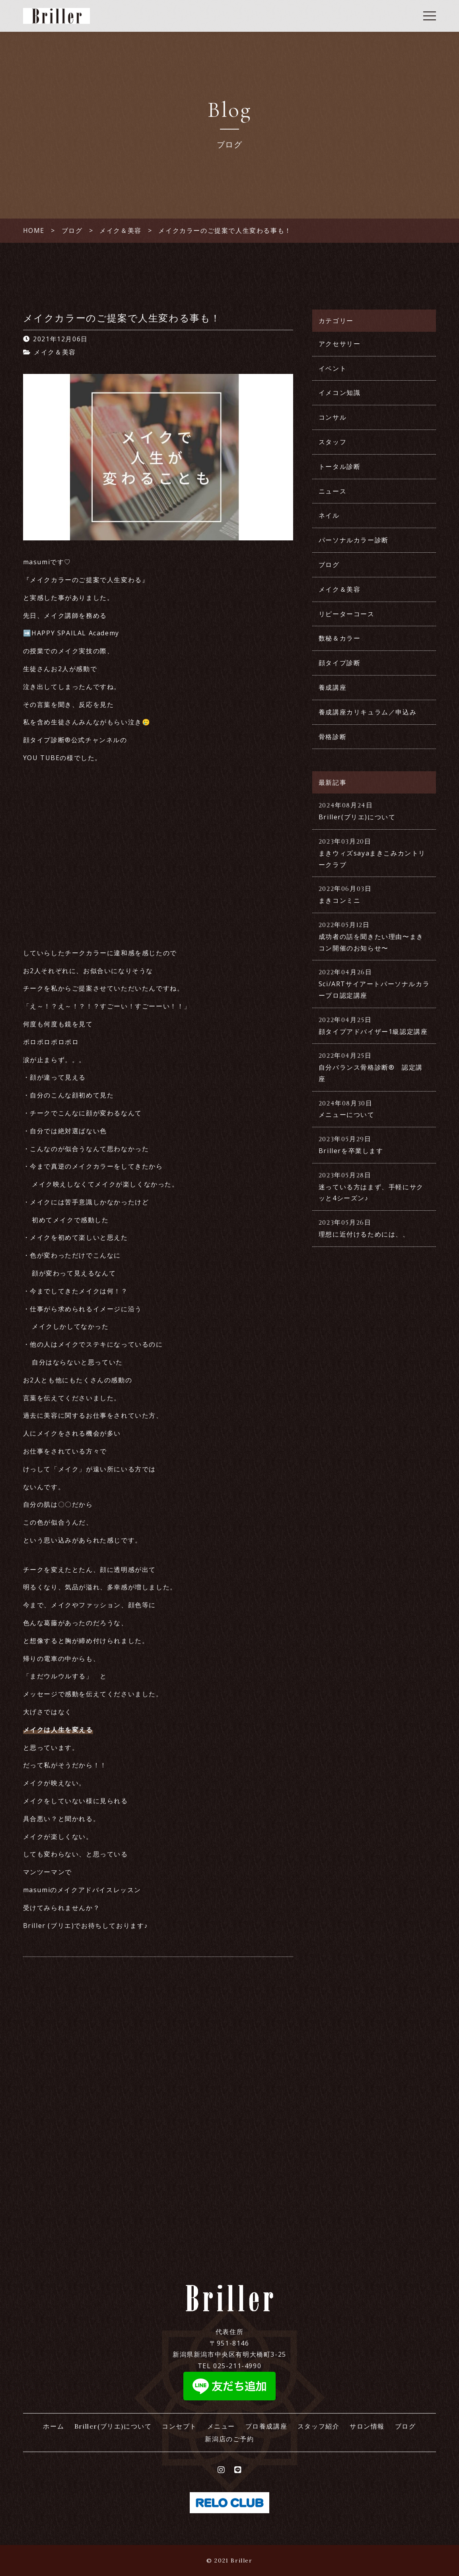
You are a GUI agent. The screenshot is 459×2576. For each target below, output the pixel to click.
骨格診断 (332, 736)
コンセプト (179, 2426)
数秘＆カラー (340, 638)
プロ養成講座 (266, 2426)
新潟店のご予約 (229, 2439)
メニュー (221, 2426)
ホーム (53, 2426)
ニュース (332, 491)
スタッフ (332, 441)
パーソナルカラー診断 (354, 540)
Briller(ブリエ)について (113, 2426)
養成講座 (332, 687)
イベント (332, 368)
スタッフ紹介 (319, 2426)
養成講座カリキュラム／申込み (367, 712)
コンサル (332, 417)
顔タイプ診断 (340, 662)
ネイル (329, 515)
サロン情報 (367, 2426)
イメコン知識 (340, 392)
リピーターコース (347, 614)
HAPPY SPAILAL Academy (75, 633)
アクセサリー (340, 343)
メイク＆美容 (55, 352)
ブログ (329, 564)
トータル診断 (340, 466)
